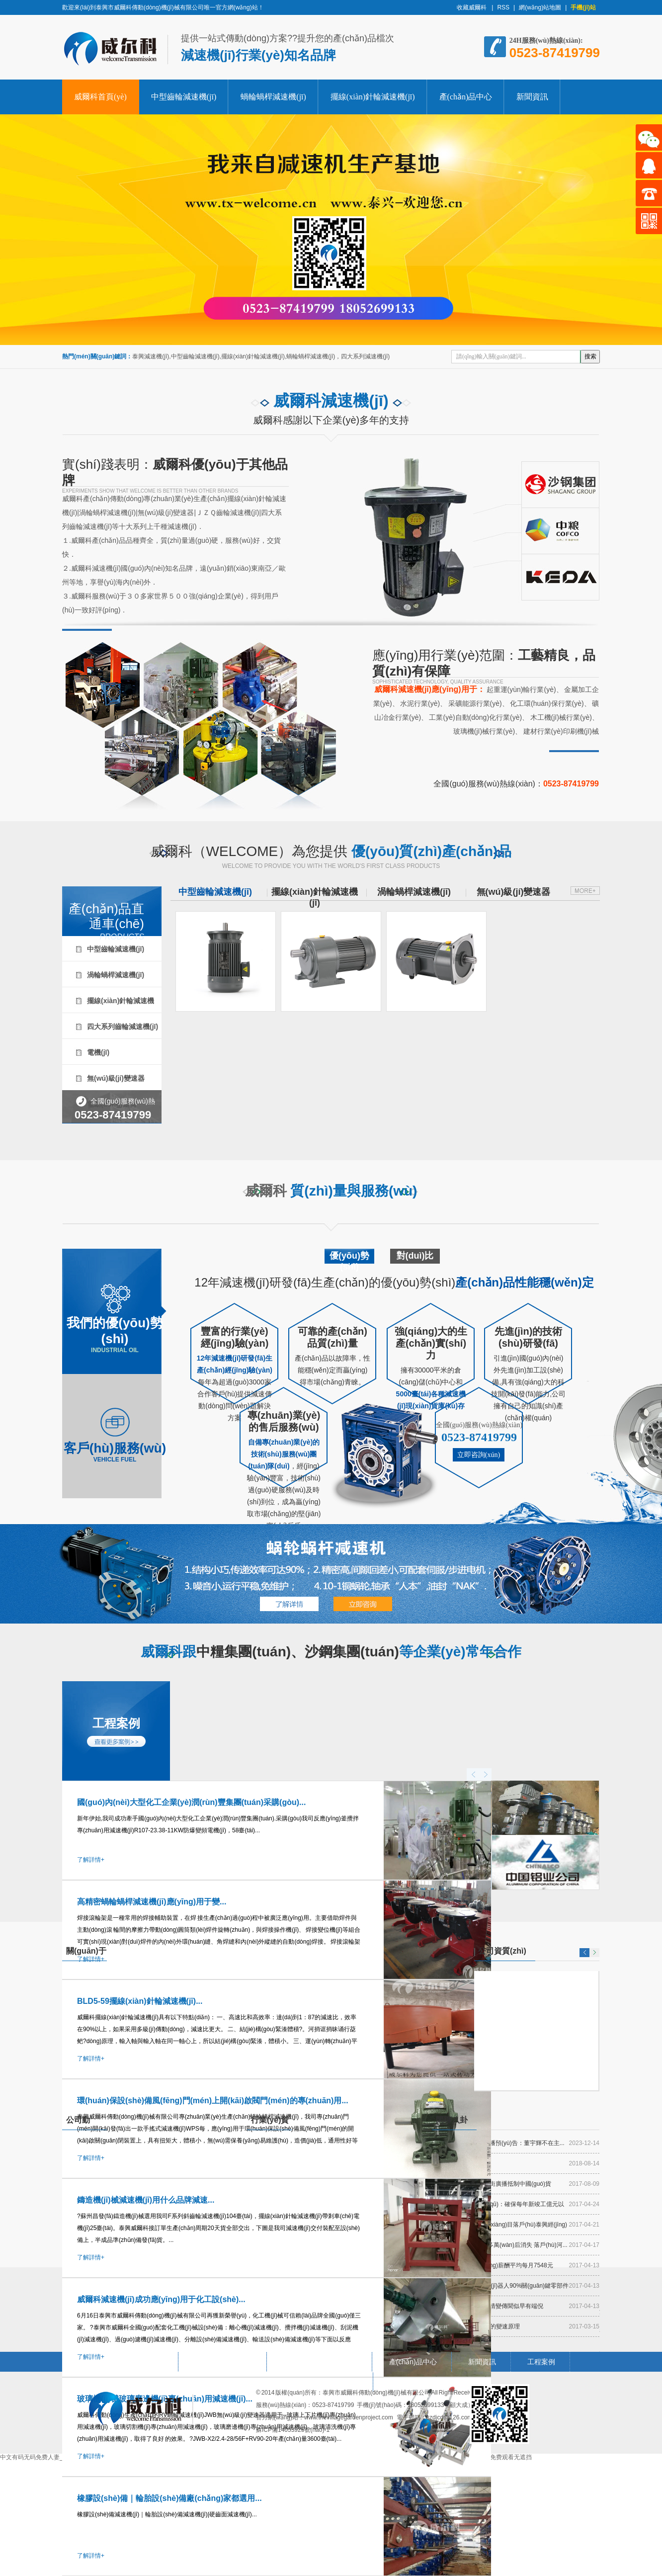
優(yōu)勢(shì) (349, 1259)
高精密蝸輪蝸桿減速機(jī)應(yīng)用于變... (151, 1901)
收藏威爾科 (472, 7)
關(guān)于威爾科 (86, 1954)
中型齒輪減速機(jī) (184, 96)
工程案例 (116, 1723)
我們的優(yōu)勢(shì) (114, 1316)
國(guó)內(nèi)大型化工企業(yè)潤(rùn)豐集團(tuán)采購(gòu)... (191, 1802)
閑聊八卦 (452, 2120)
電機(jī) (98, 1052)
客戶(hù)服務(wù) (114, 1433)
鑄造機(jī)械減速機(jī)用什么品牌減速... (145, 2200)
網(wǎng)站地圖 (540, 7)
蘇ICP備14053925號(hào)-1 (293, 2429)
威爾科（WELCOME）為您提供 (331, 857)
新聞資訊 (532, 96)
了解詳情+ (90, 1859)
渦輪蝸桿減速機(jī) (115, 975)
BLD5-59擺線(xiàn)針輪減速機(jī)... (139, 2001)
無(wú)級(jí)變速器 (116, 1078)
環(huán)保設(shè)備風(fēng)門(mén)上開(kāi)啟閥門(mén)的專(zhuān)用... (212, 2100)
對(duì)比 (415, 1256)
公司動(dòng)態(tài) (82, 2123)
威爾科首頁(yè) (100, 96)
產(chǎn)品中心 (466, 96)
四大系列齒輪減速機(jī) (122, 1026)
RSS (503, 7)
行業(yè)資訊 (270, 2123)
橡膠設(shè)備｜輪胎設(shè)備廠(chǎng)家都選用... (169, 2498)
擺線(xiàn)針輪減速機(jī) (373, 96)
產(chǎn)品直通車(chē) (103, 909)
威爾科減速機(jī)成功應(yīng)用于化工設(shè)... (161, 2299)
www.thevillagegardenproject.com (348, 2417)
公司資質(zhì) (502, 1951)
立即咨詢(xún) (478, 1455)
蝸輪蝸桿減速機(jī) (273, 96)
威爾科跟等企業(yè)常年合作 (331, 1654)
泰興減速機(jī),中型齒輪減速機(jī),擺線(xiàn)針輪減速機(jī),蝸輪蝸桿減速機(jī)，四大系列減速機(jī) (261, 356)
